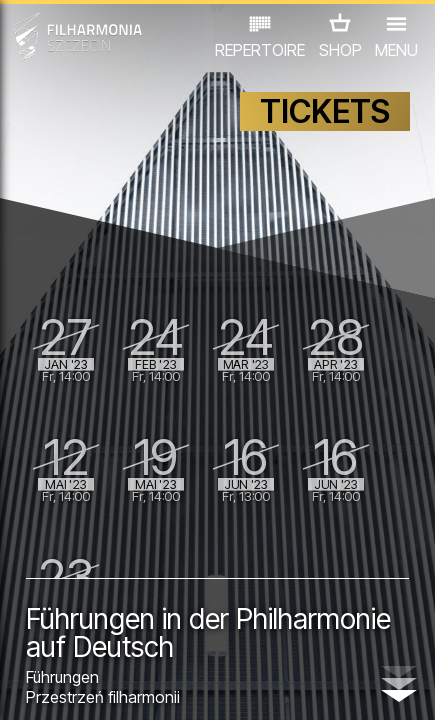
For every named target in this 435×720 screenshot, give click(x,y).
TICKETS (325, 111)
